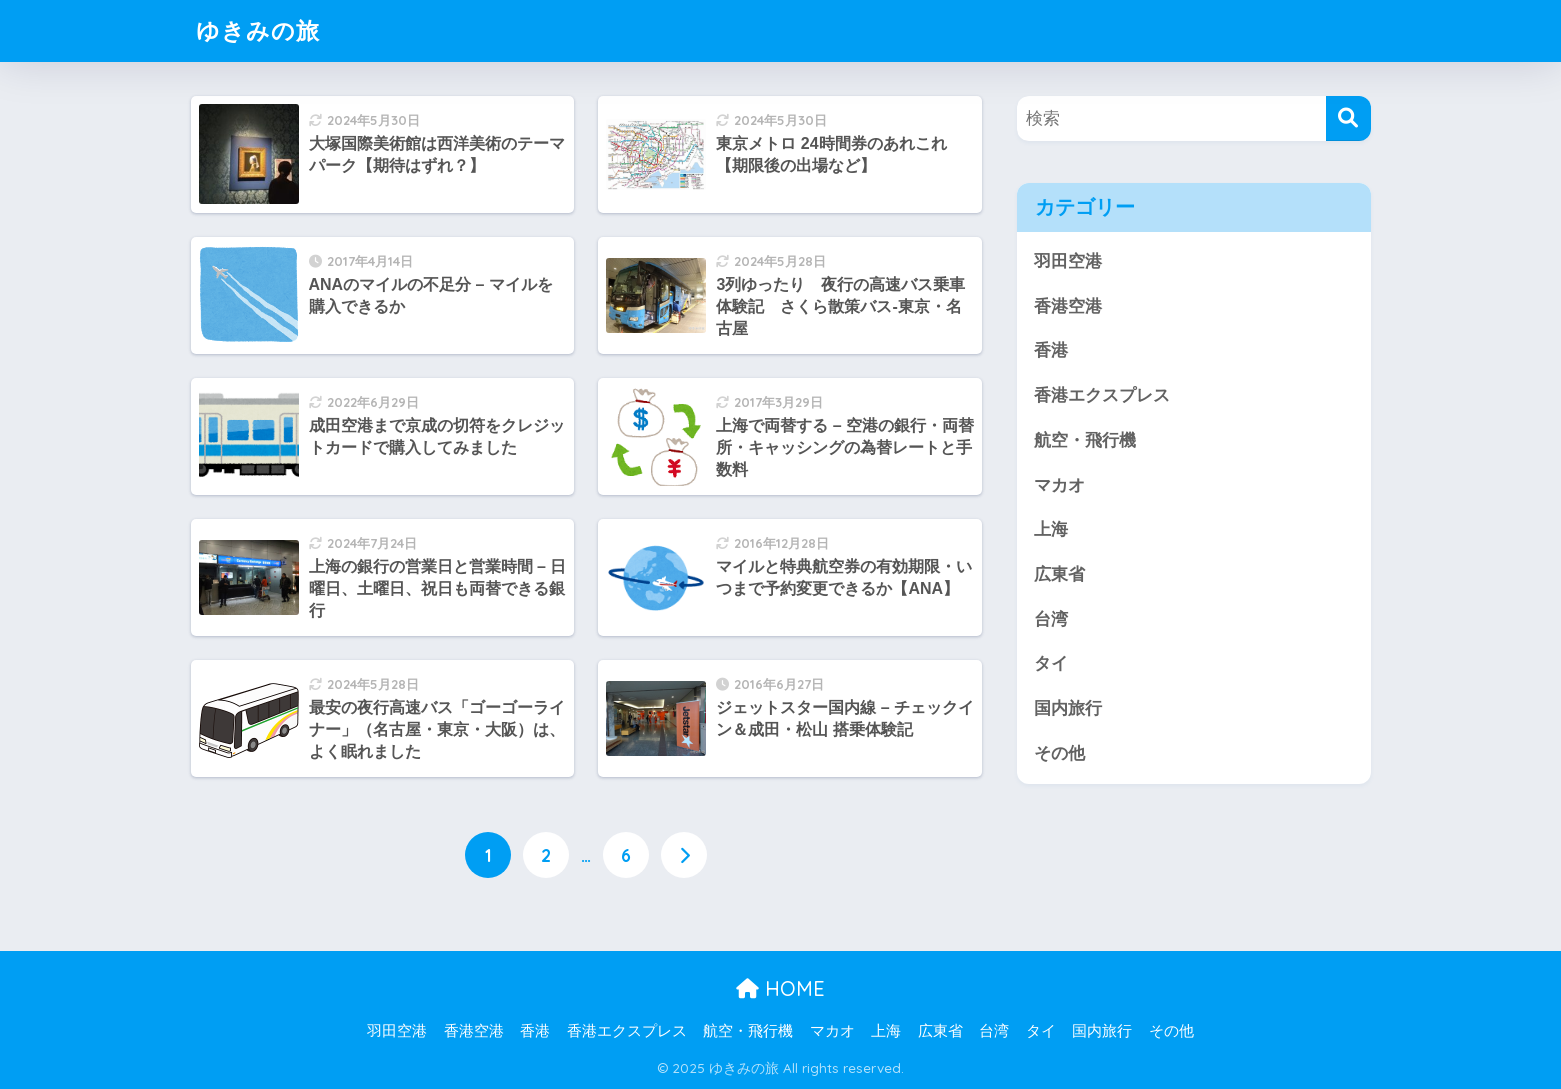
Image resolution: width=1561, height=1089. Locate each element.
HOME (780, 988)
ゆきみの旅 (258, 30)
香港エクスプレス (1102, 395)
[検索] (1348, 118)
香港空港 (1068, 306)
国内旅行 (1068, 708)
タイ (1051, 663)
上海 (1051, 529)
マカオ (1059, 485)
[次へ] (684, 855)
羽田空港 (1068, 261)
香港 (1051, 350)
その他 (1059, 753)
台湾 (1051, 619)
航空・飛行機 (1085, 440)
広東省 (1059, 574)
